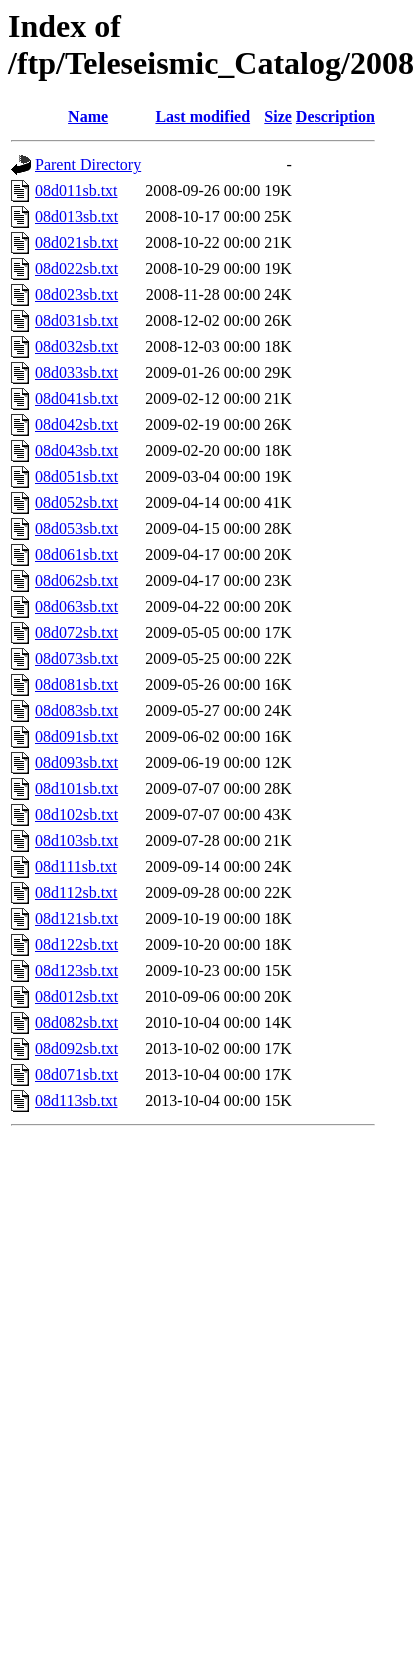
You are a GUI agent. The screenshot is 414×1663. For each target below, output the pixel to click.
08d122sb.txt (76, 944)
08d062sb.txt (76, 580)
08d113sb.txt (76, 1100)
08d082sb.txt (76, 1022)
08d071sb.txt (76, 1074)
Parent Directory (88, 164)
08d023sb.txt (76, 294)
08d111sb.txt (76, 866)
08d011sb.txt (76, 190)
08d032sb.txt (76, 346)
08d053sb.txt (76, 528)
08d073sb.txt (76, 658)
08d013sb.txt (76, 216)
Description (335, 116)
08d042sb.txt (76, 424)
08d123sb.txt (76, 970)
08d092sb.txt (76, 1048)
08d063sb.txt (76, 606)
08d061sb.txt (76, 554)
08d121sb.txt (76, 918)
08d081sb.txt (76, 684)
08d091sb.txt (76, 736)
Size (278, 116)
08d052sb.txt (76, 502)
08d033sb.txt (76, 372)
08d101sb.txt (76, 788)
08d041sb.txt (76, 398)
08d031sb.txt (76, 320)
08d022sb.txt (76, 268)
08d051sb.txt (76, 476)
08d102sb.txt (76, 814)
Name (88, 116)
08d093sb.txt (76, 762)
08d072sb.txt (76, 632)
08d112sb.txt (76, 892)
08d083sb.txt (76, 710)
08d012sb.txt (76, 996)
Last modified (202, 116)
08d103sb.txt (76, 840)
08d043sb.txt (76, 450)
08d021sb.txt (76, 242)
